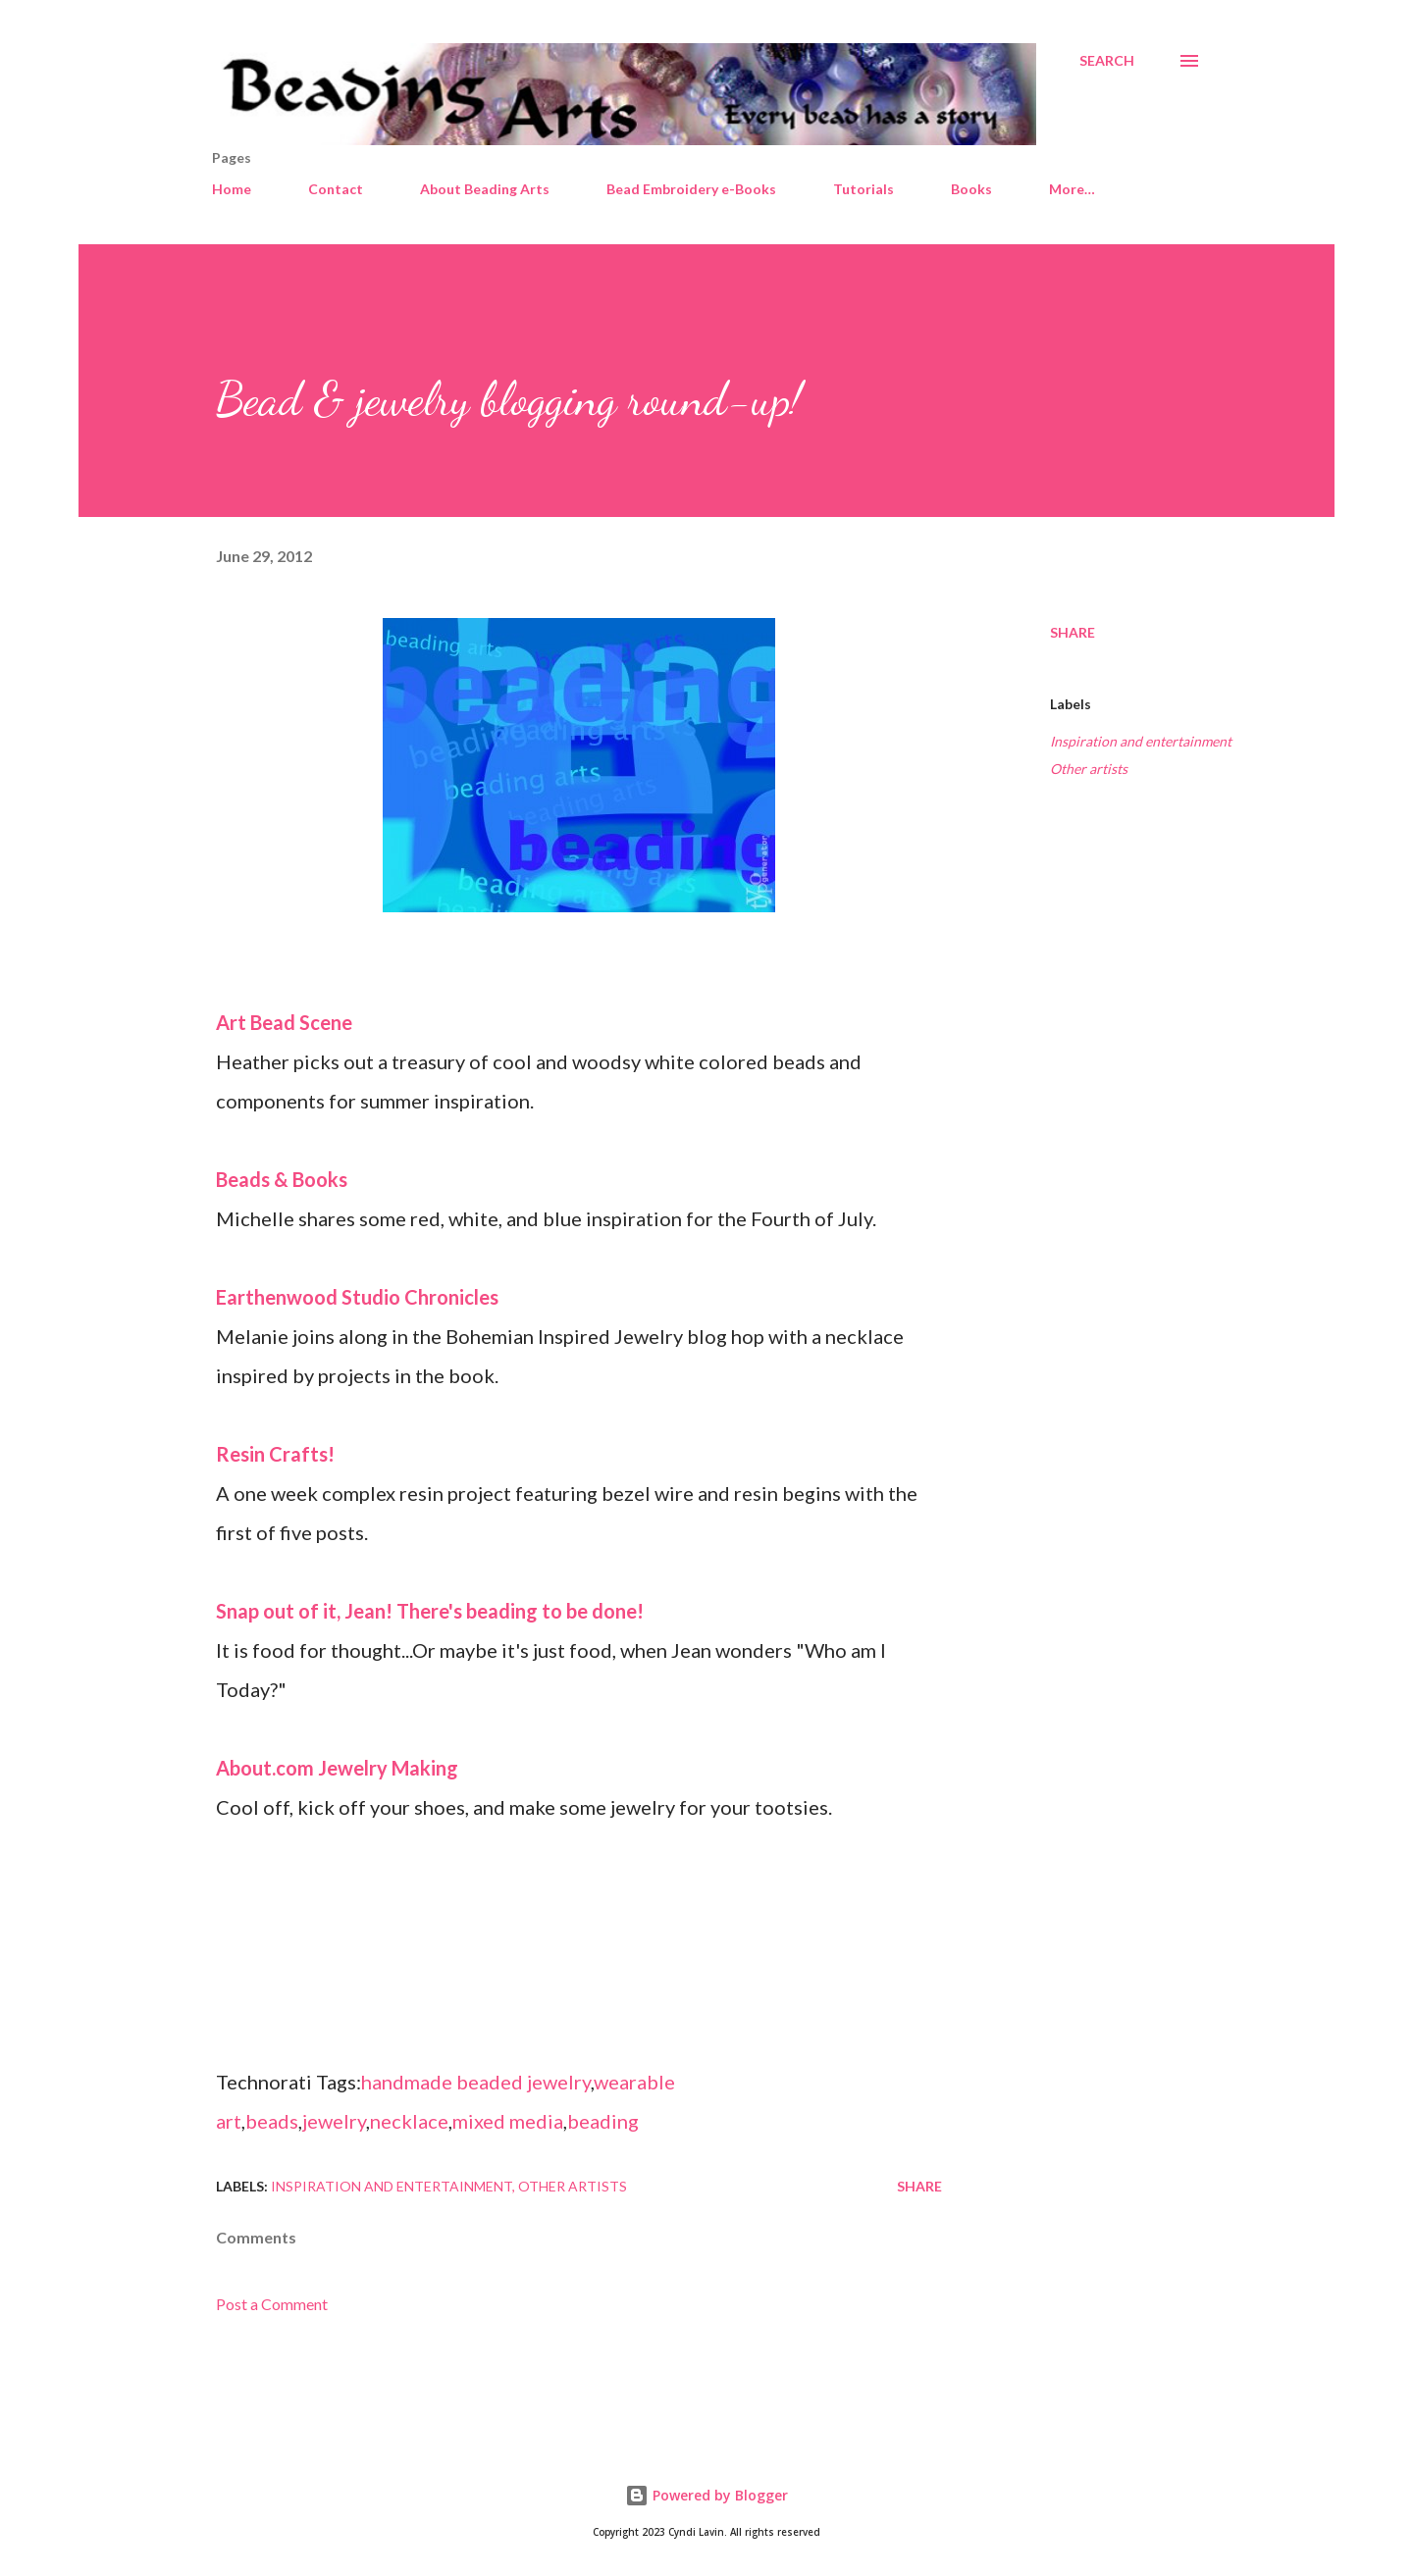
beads (271, 2121)
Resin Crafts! (275, 1454)
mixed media (507, 2121)
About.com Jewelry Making (337, 1767)
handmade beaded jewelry (476, 2081)
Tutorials (863, 188)
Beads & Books (281, 1179)
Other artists (1088, 768)
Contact (335, 188)
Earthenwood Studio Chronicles (357, 1297)
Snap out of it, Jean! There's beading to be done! (430, 1611)
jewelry (334, 2121)
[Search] (1106, 60)
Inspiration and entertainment (1140, 741)
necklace (409, 2121)
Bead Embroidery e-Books (691, 188)
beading (603, 2121)
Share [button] (1072, 632)
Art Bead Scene (284, 1022)
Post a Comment (272, 2303)
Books (971, 188)
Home (231, 188)
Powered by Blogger (706, 2495)
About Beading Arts (485, 188)
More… (1072, 188)
